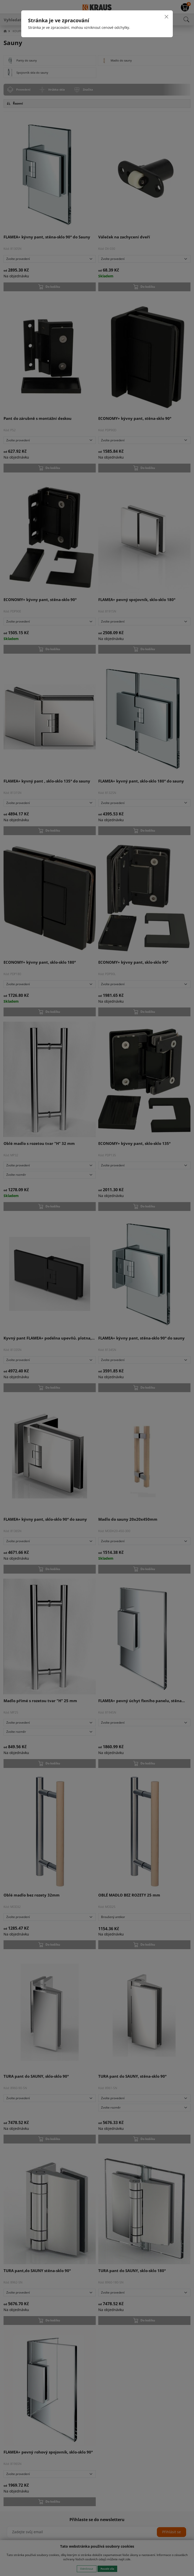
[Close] (166, 16)
